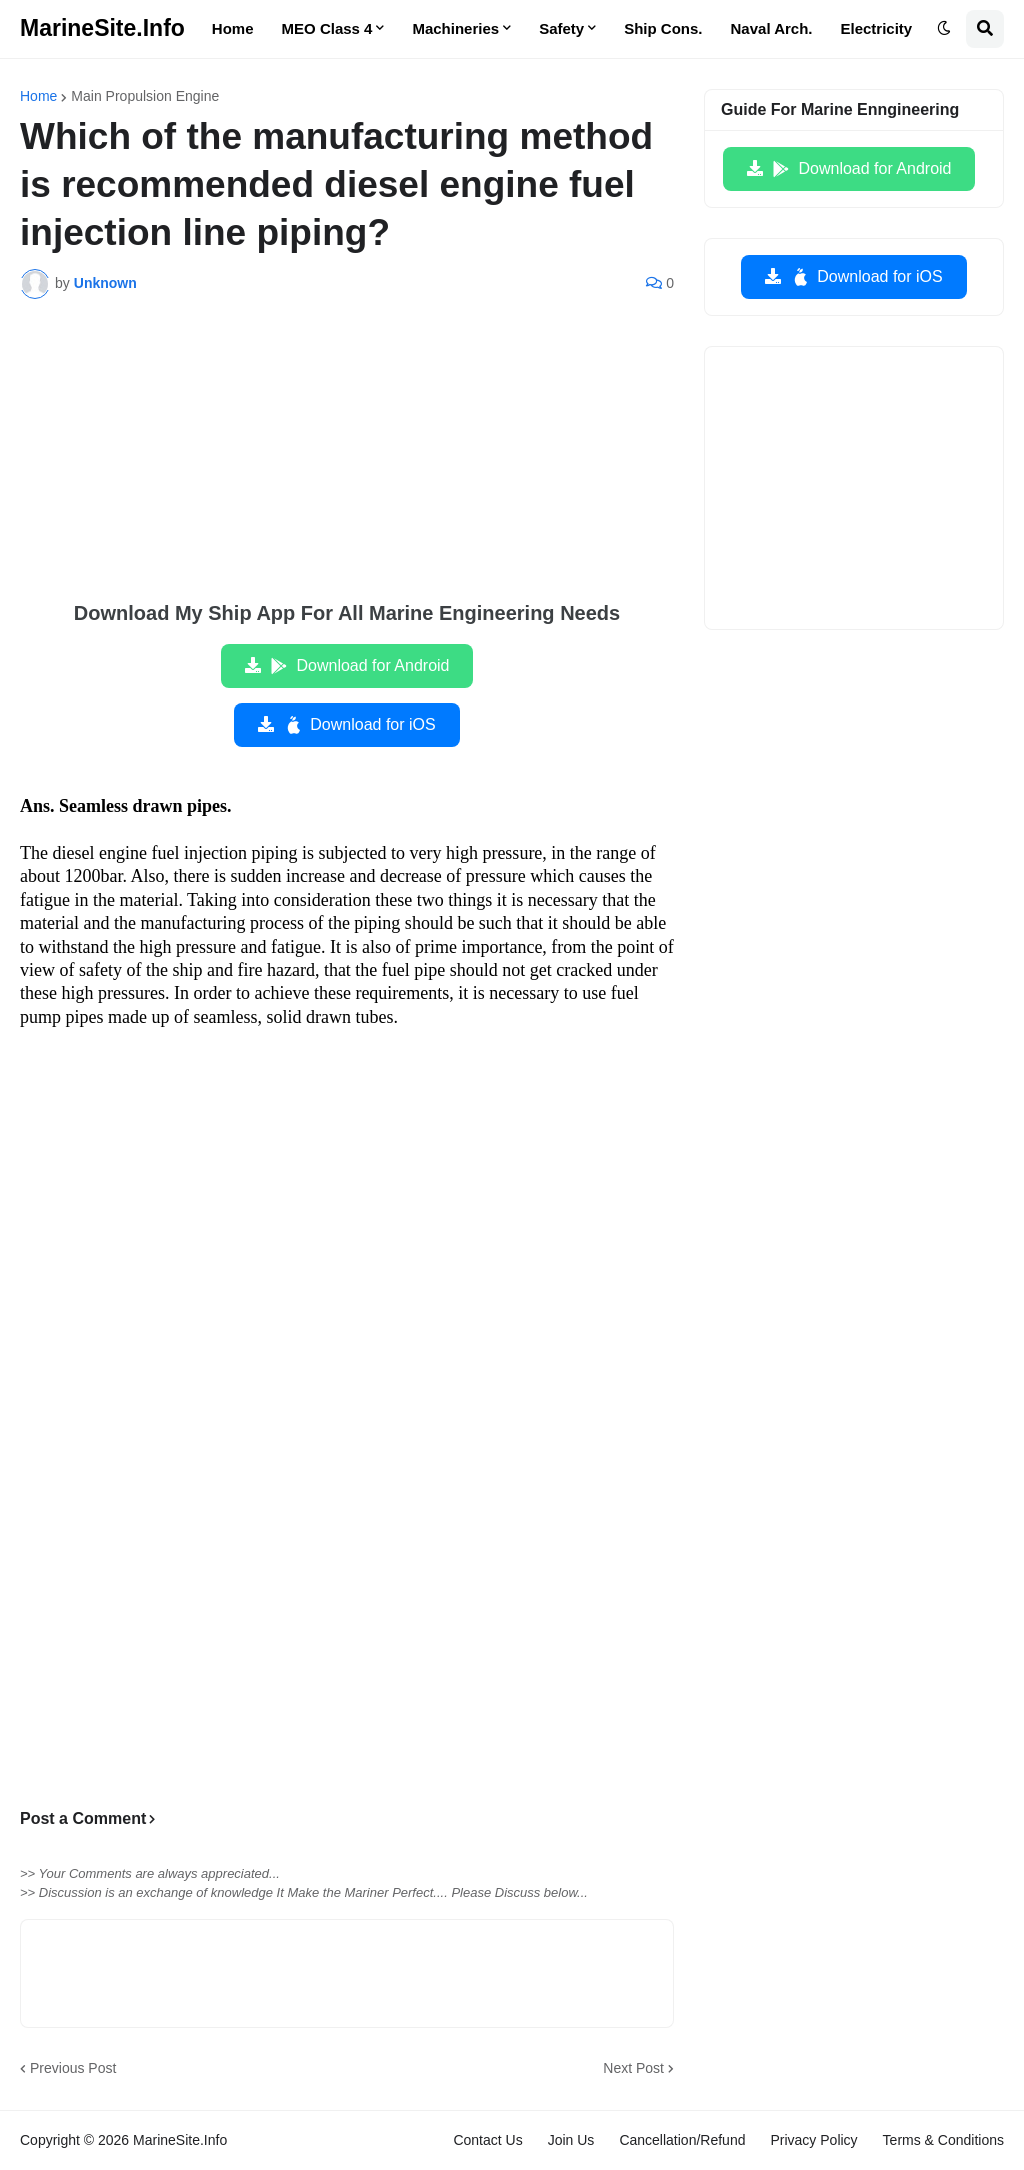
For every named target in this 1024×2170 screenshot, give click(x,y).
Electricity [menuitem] (877, 28)
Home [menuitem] (233, 28)
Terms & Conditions (943, 2140)
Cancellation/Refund (682, 2140)
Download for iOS (358, 725)
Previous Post (73, 2068)
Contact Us (487, 2140)
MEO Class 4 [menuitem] (327, 28)
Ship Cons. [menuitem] (663, 28)
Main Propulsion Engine (145, 96)
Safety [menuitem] (561, 28)
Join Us (571, 2140)
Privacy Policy (813, 2140)
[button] (944, 29)
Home (38, 96)
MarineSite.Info (102, 28)
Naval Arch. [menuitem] (772, 28)
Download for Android (359, 666)
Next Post (633, 2068)
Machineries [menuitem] (455, 28)
